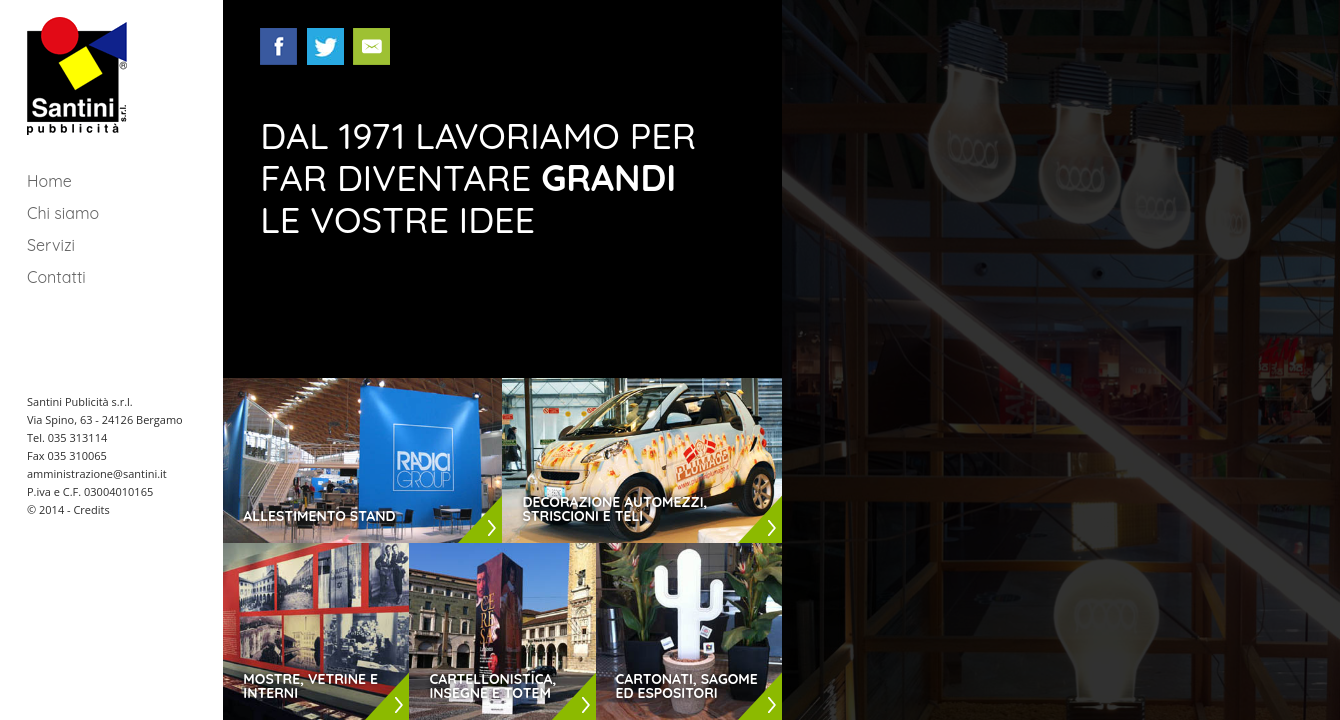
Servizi (51, 245)
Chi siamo (63, 213)
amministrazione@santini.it (97, 473)
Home (49, 181)
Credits (91, 509)
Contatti (56, 277)
